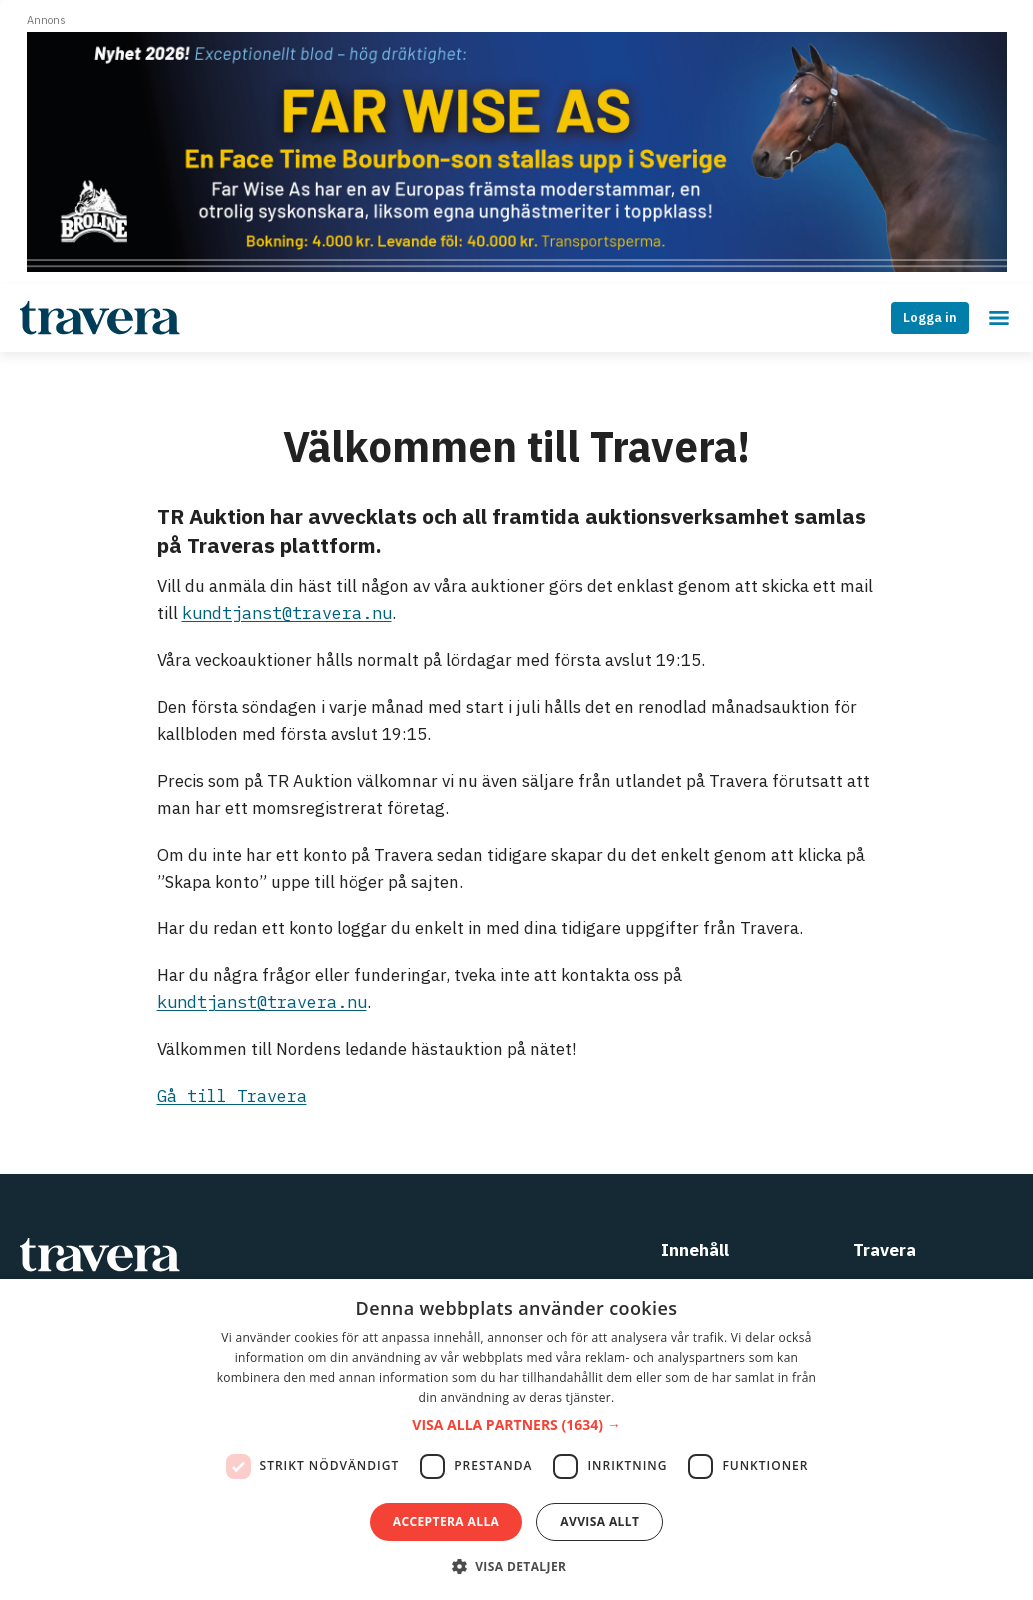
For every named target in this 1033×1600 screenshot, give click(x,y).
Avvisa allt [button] (599, 1521)
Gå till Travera (232, 1096)
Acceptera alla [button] (446, 1521)
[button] (516, 1425)
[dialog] (516, 1439)
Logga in (930, 317)
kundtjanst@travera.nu (287, 613)
